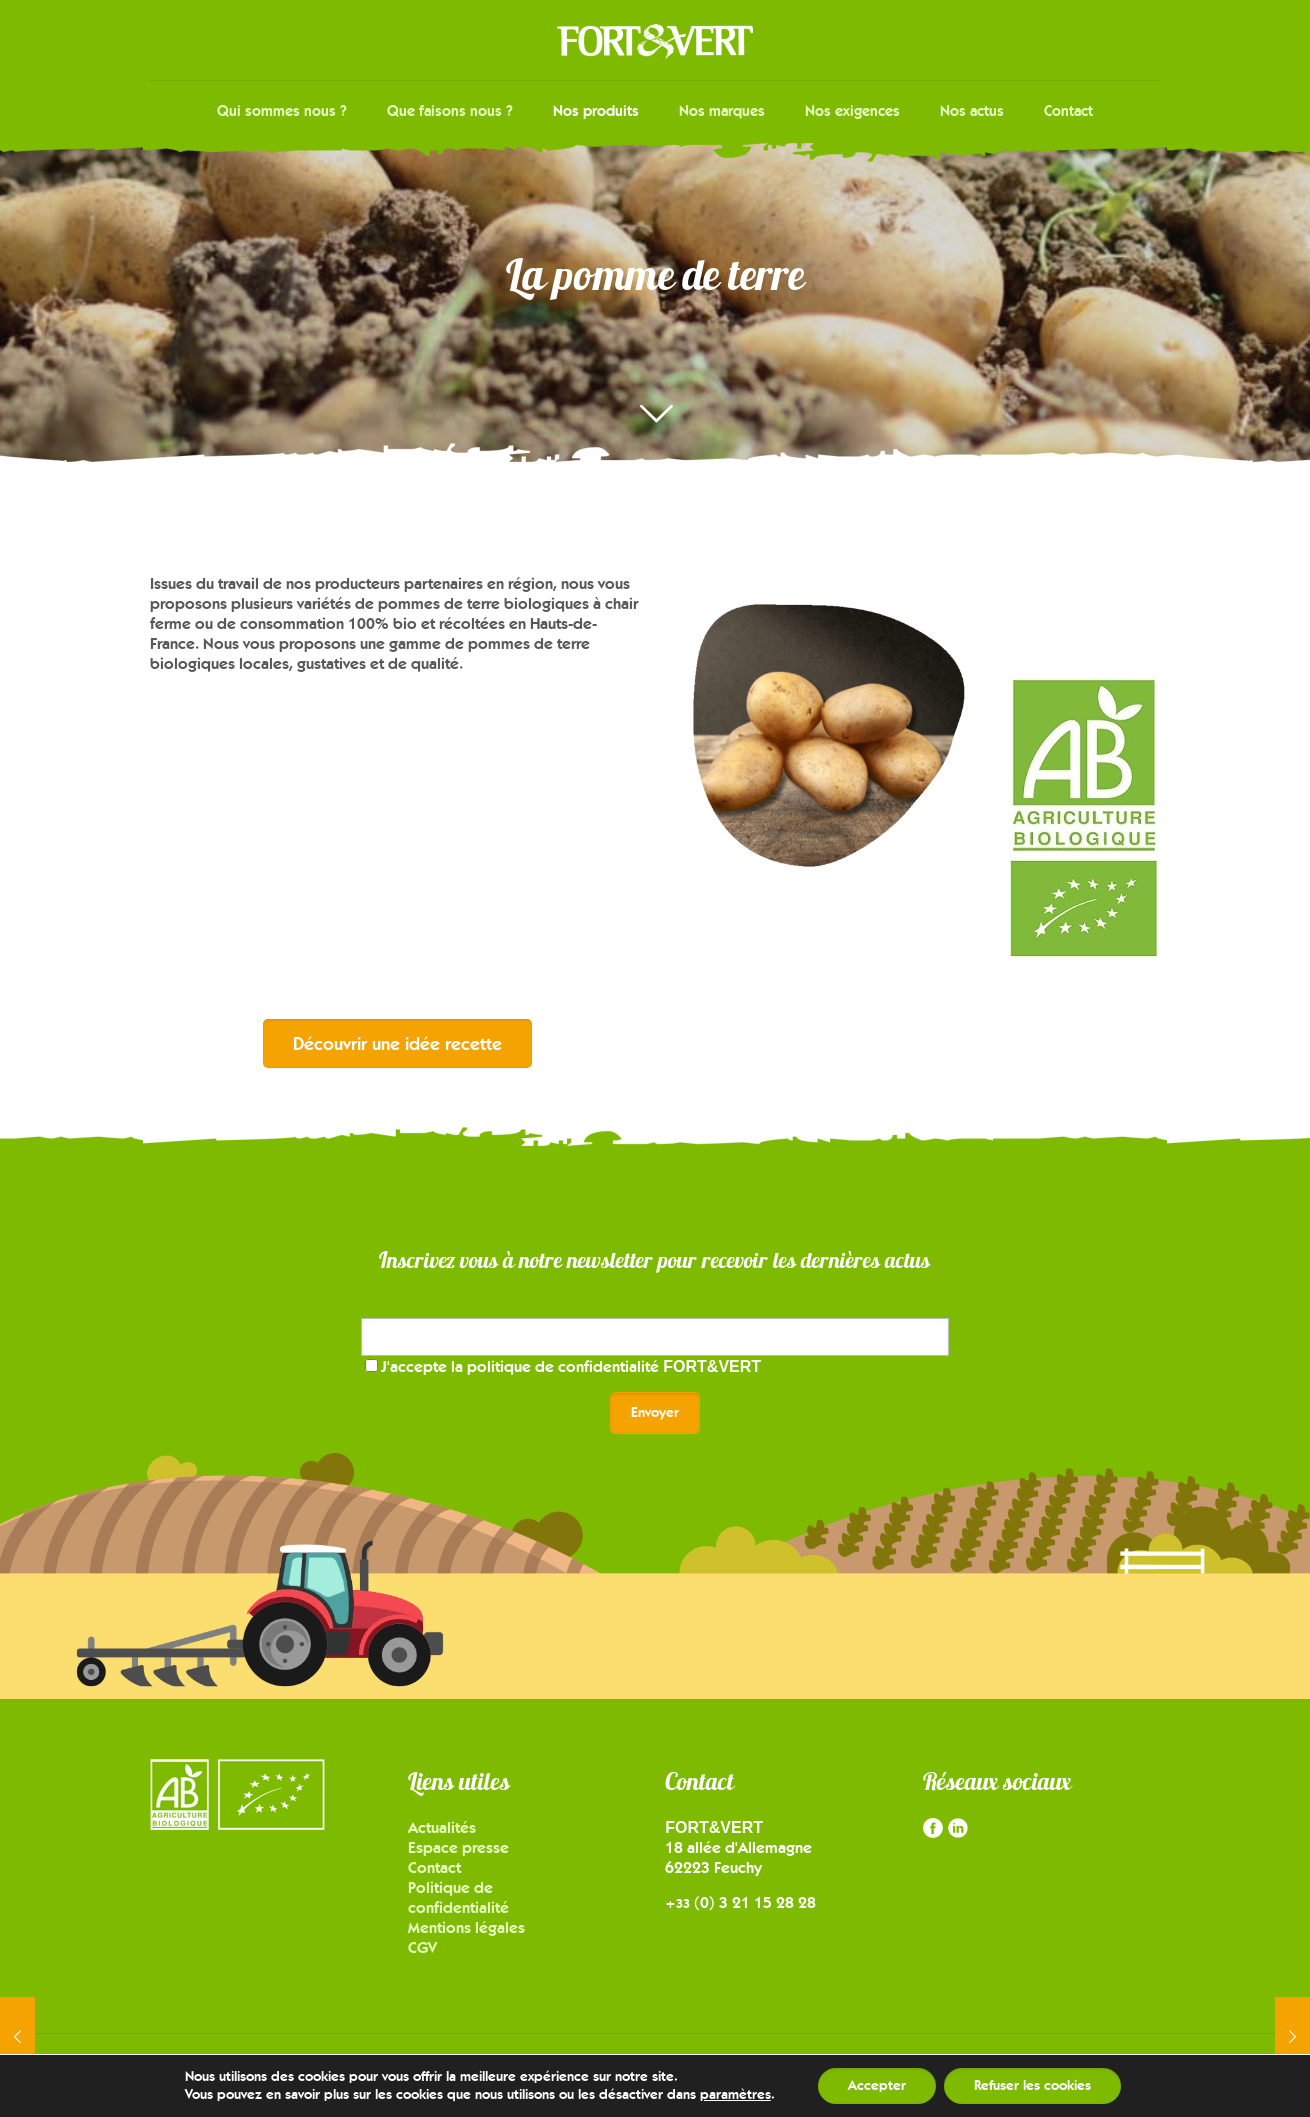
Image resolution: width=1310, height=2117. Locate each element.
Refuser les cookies (1032, 2085)
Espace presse (458, 1847)
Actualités (442, 1827)
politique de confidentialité (614, 1366)
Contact (434, 1867)
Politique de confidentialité (458, 1897)
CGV (422, 1947)
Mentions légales (466, 1927)
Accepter (877, 2085)
